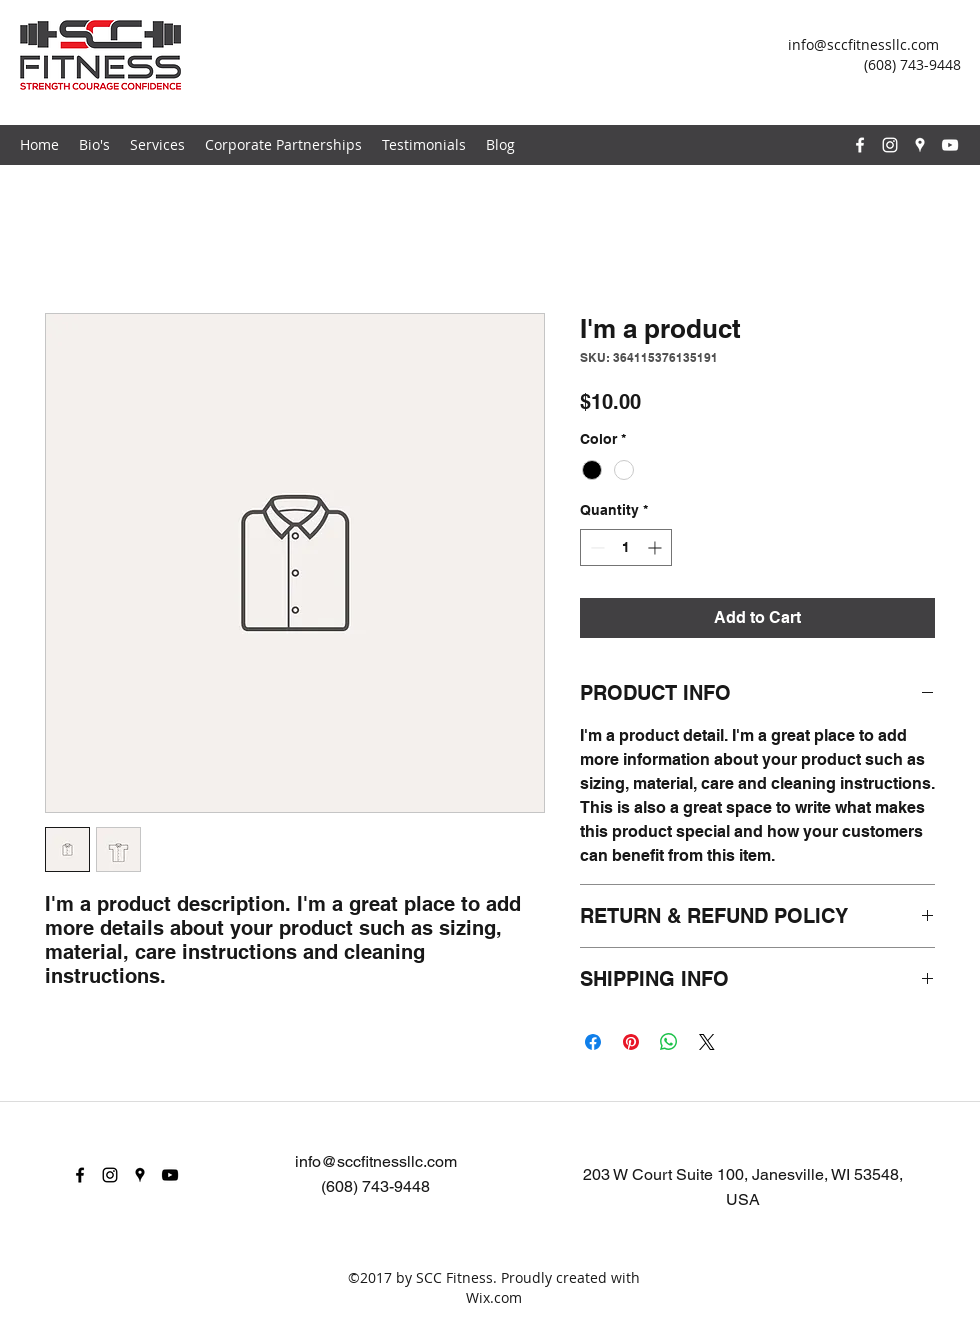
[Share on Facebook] (593, 1042)
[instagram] (890, 145)
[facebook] (860, 145)
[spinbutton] (626, 547)
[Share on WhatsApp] (669, 1042)
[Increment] (656, 547)
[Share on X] (707, 1042)
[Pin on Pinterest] (631, 1042)
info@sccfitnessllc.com (863, 44)
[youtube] (950, 145)
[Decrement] (595, 547)
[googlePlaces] (920, 145)
